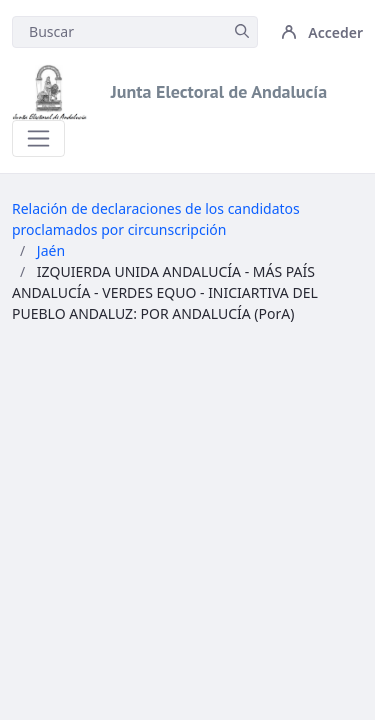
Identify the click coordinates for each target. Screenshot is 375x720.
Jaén (51, 250)
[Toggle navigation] (38, 138)
